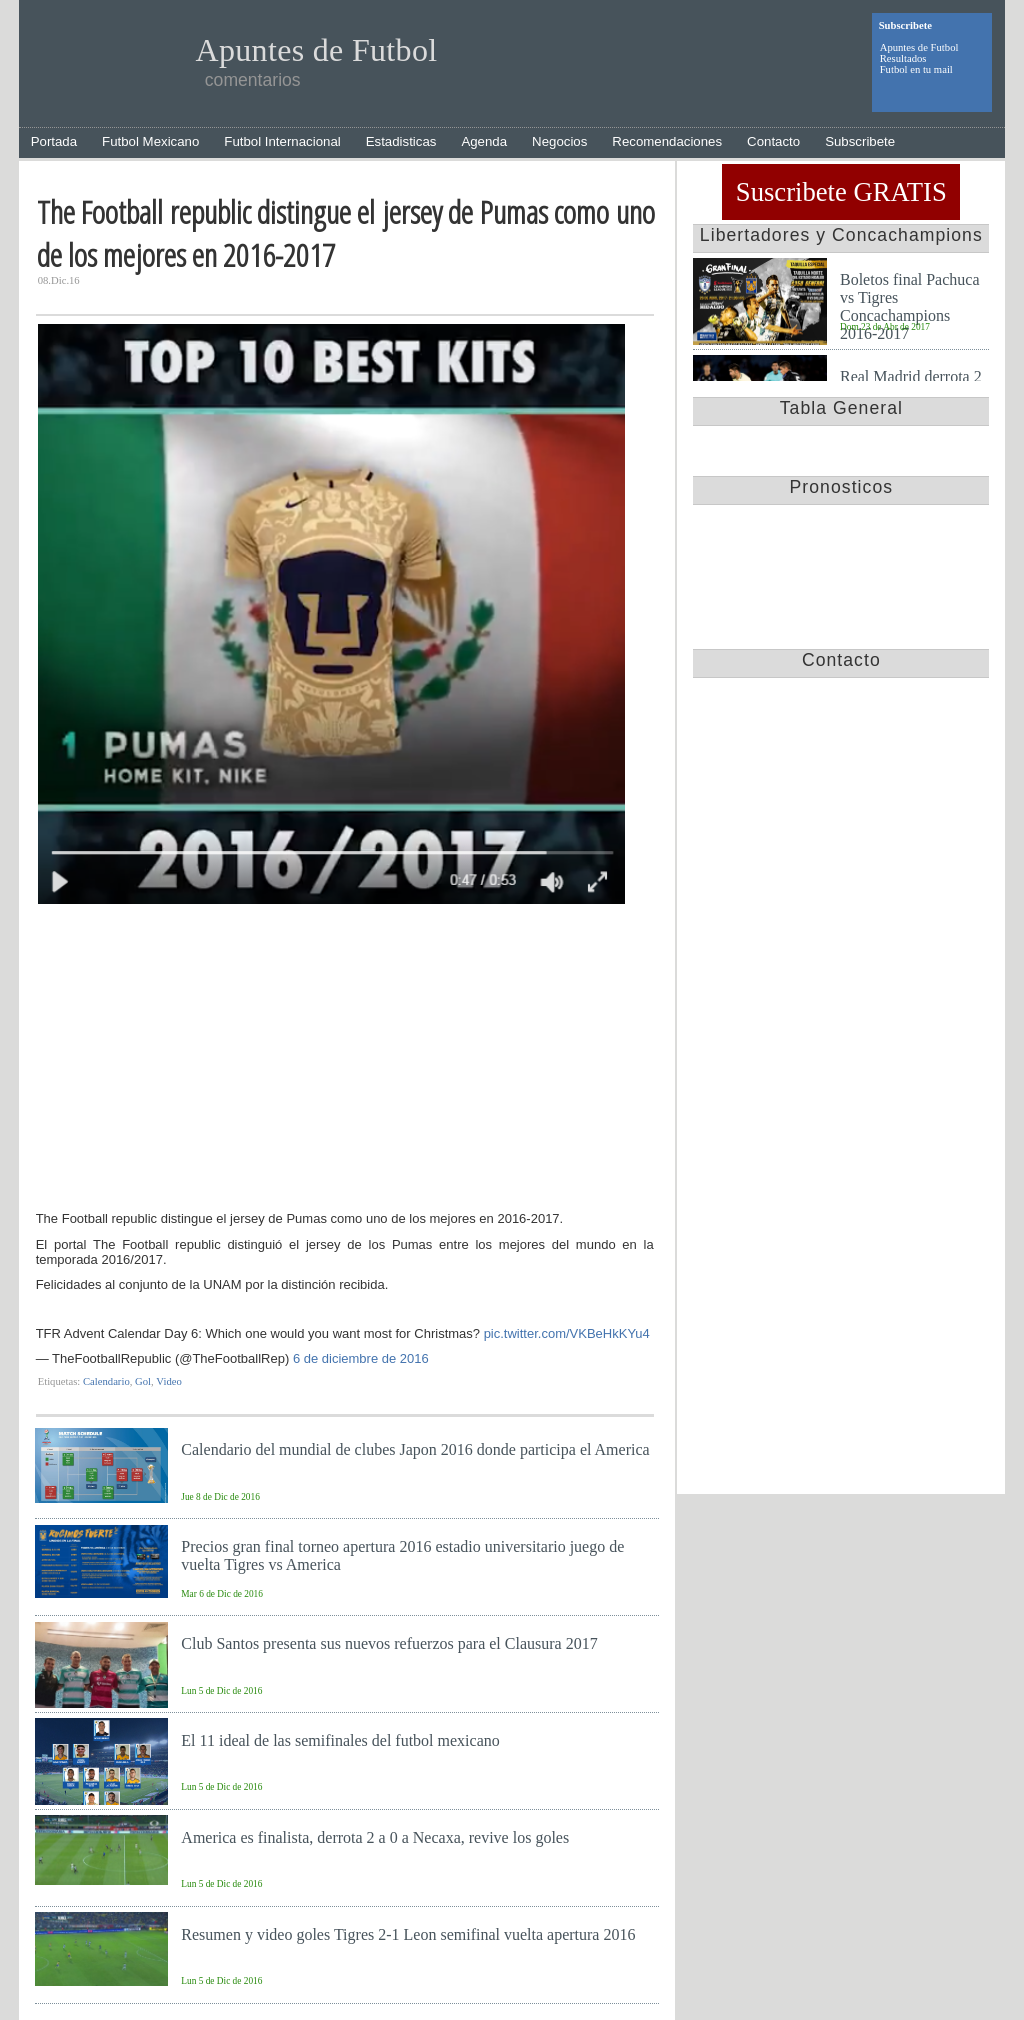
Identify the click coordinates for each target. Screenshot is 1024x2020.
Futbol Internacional (282, 141)
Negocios (559, 141)
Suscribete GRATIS (841, 192)
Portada (54, 141)
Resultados (903, 58)
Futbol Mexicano (150, 141)
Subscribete (860, 141)
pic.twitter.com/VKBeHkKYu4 (567, 1333)
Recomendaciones (667, 141)
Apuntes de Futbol (919, 47)
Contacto (773, 141)
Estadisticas (401, 141)
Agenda (484, 141)
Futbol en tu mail (916, 69)
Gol (143, 1381)
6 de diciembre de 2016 (361, 1358)
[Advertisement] (345, 1060)
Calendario (106, 1381)
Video (168, 1381)
